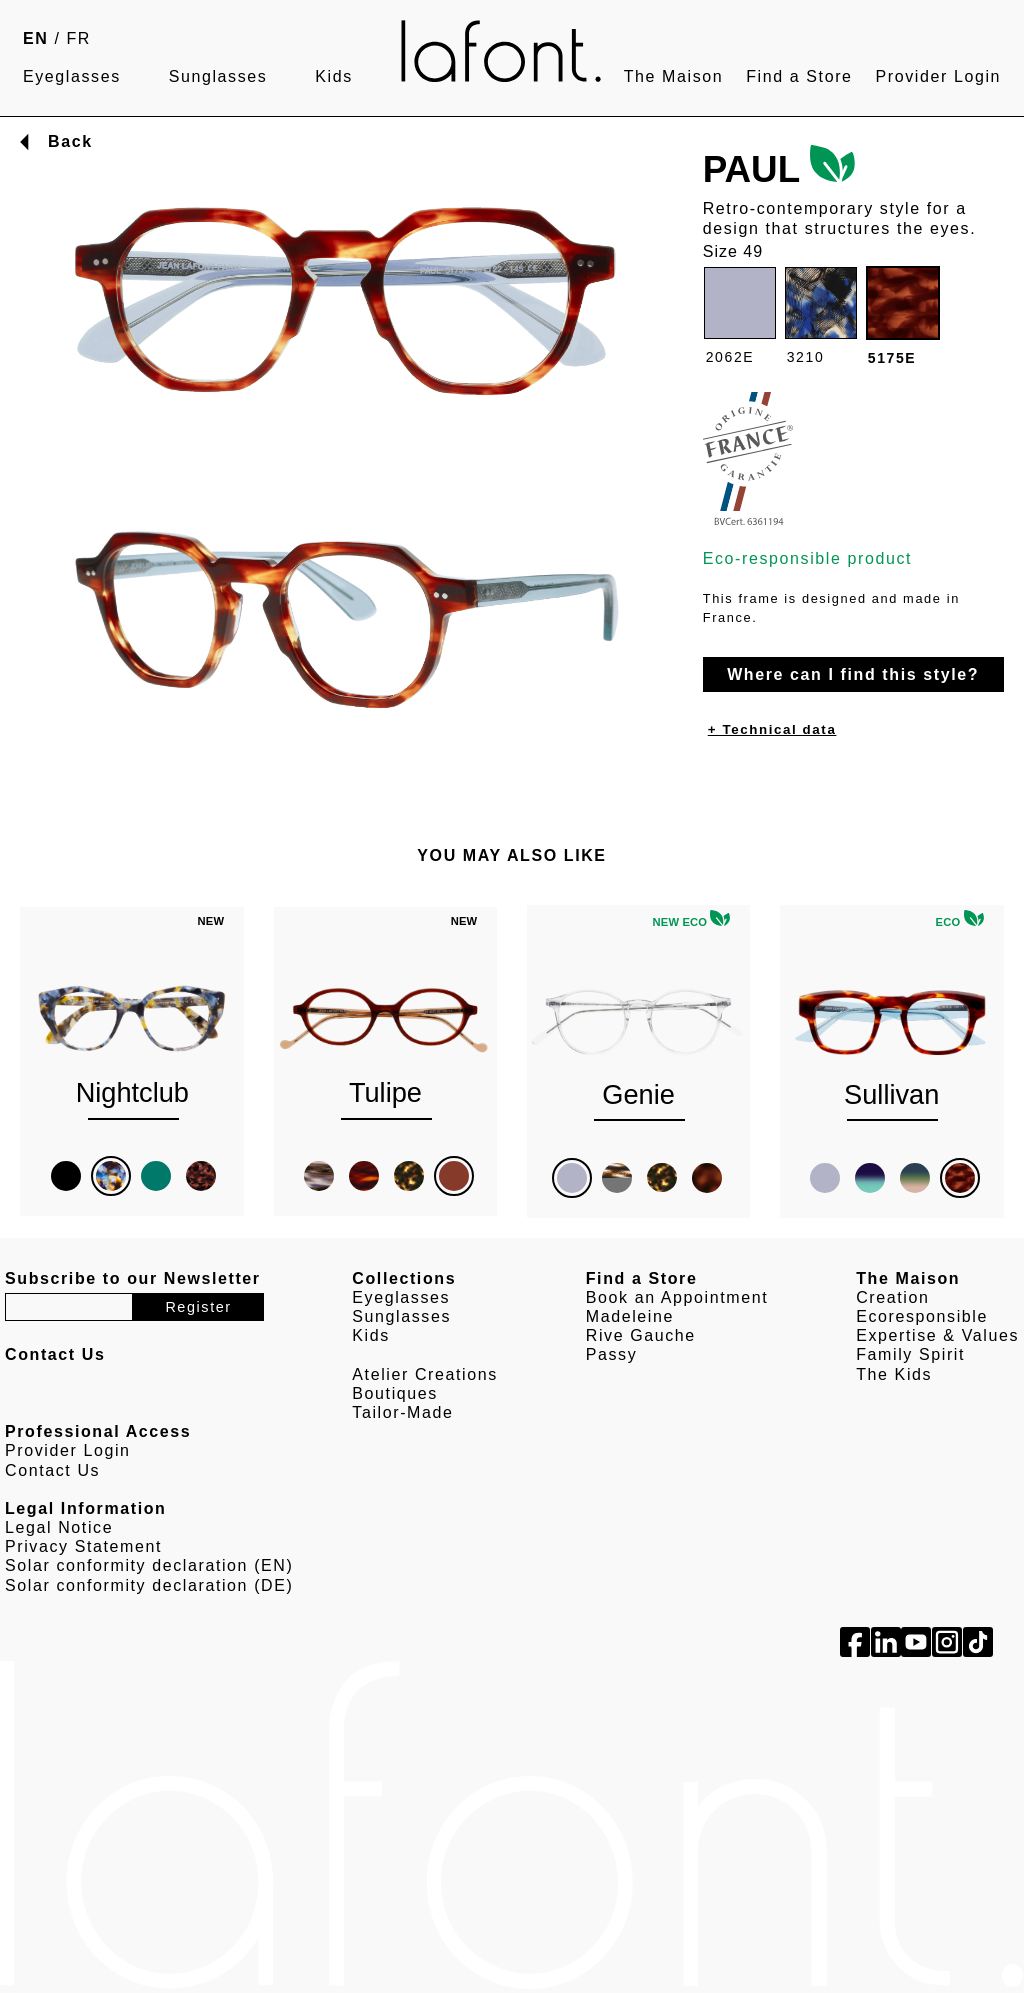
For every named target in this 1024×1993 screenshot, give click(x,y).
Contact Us (52, 1470)
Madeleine (630, 1316)
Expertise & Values (937, 1335)
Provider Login (938, 76)
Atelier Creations (424, 1374)
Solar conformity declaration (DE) (149, 1585)
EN (35, 38)
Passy (612, 1354)
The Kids (894, 1374)
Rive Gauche (641, 1335)
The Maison (674, 76)
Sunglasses (218, 76)
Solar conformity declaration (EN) (149, 1565)
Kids (334, 76)
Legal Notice (59, 1527)
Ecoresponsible (922, 1316)
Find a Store (799, 76)
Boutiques (395, 1393)
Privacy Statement (83, 1546)
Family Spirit (910, 1354)
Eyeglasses (72, 76)
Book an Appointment (677, 1297)
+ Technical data (772, 729)
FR (79, 38)
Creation (892, 1297)
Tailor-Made (402, 1412)
